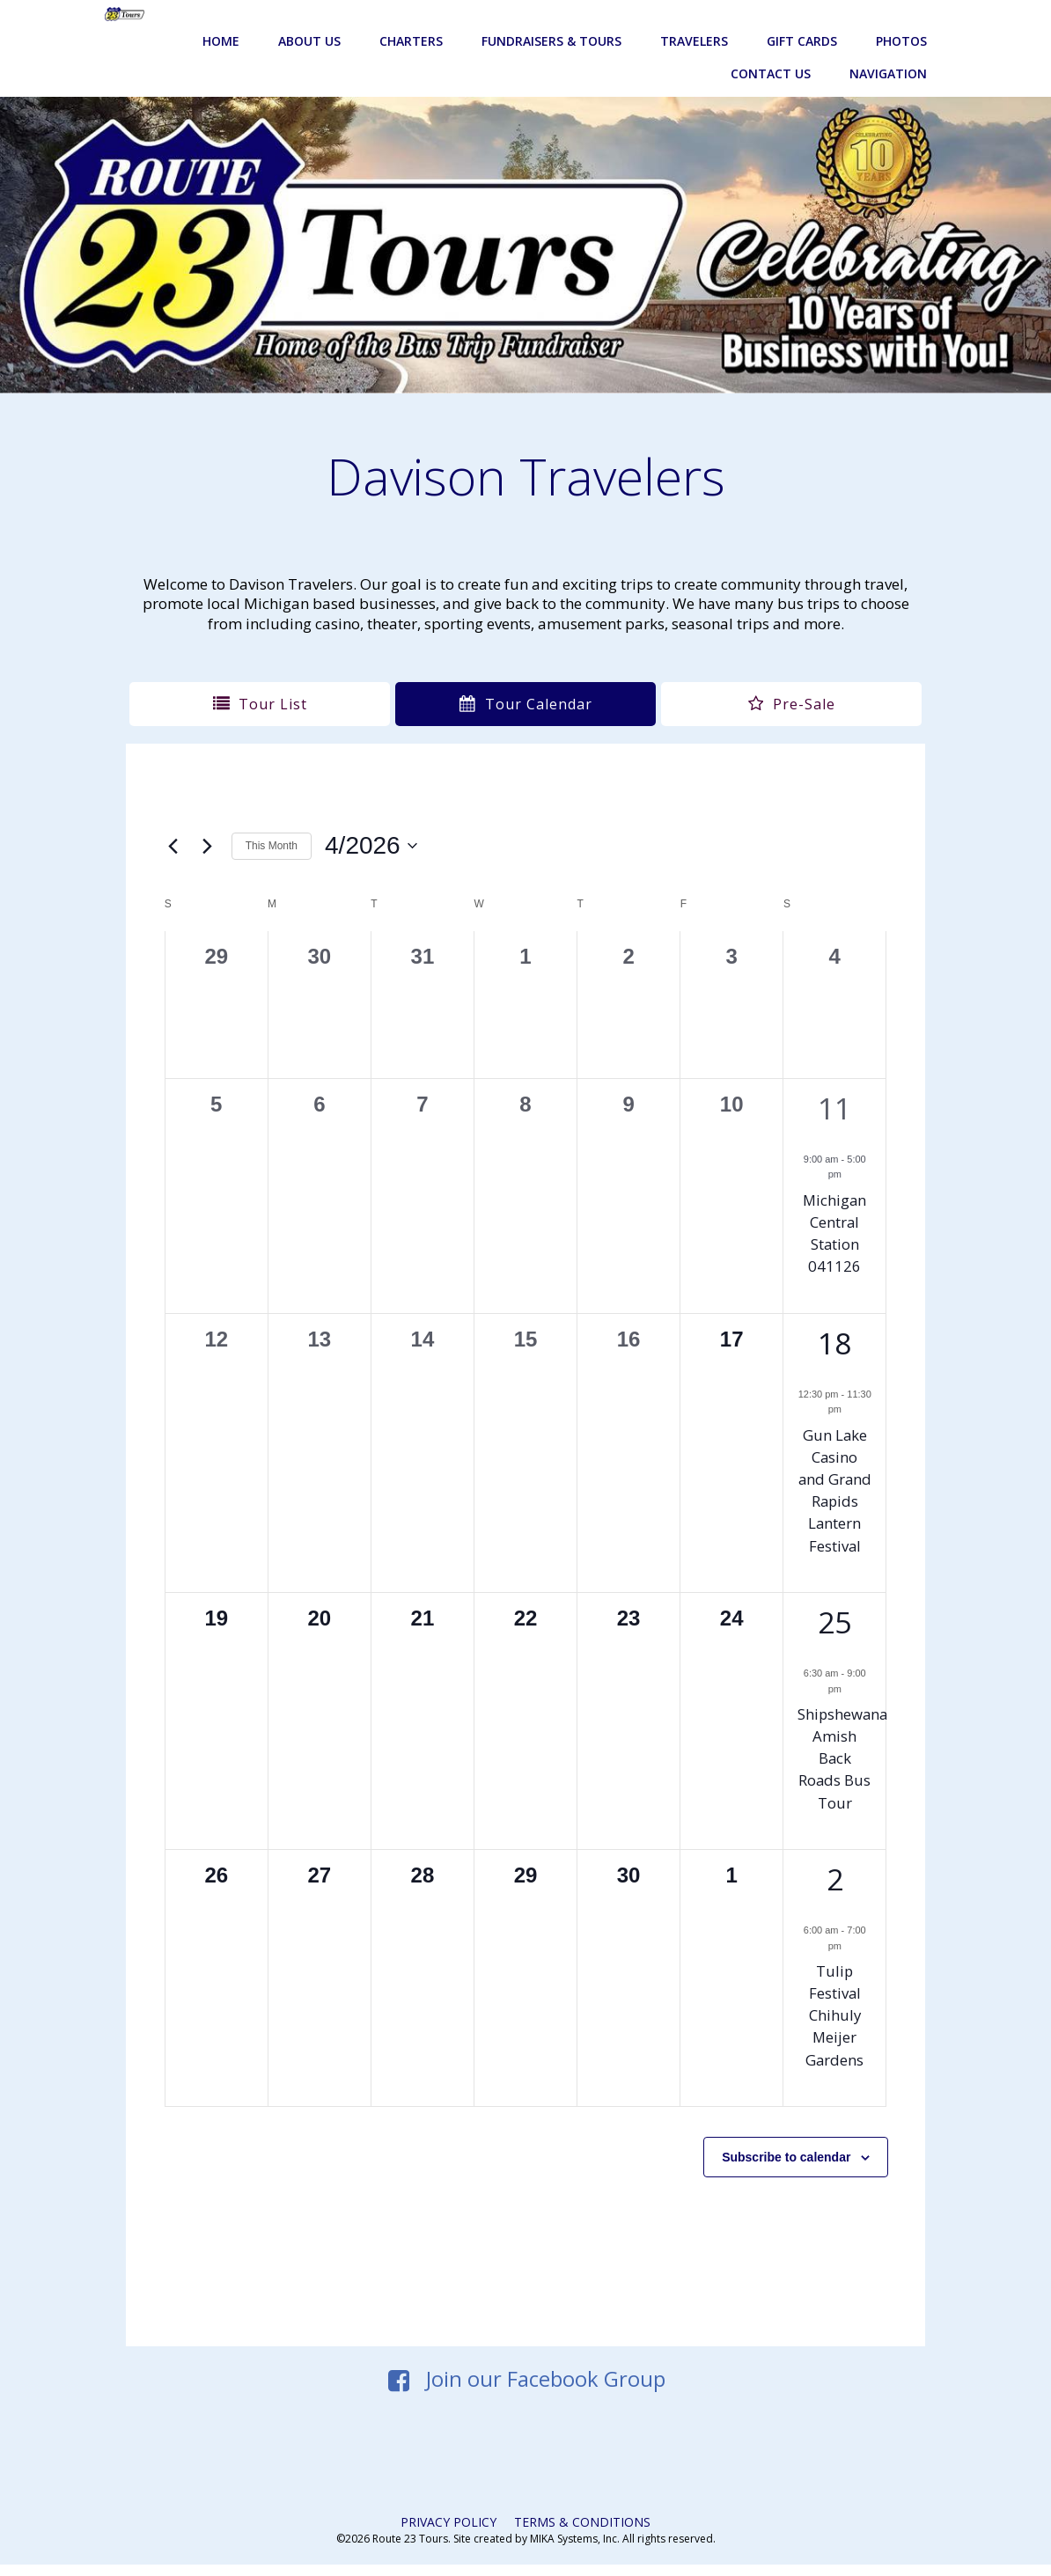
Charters (413, 20)
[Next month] (211, 828)
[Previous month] (176, 828)
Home (222, 20)
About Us (311, 20)
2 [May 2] (831, 1883)
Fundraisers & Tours (553, 20)
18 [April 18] (832, 1324)
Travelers (696, 20)
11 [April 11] (832, 1089)
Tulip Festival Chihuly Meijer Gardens (832, 2019)
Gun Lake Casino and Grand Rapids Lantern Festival (831, 1483)
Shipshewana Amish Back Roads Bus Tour (840, 1762)
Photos (903, 20)
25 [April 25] (832, 1626)
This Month (275, 828)
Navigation (890, 53)
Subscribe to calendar (782, 2161)
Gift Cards (803, 20)
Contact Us (772, 53)
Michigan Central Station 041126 (832, 1215)
